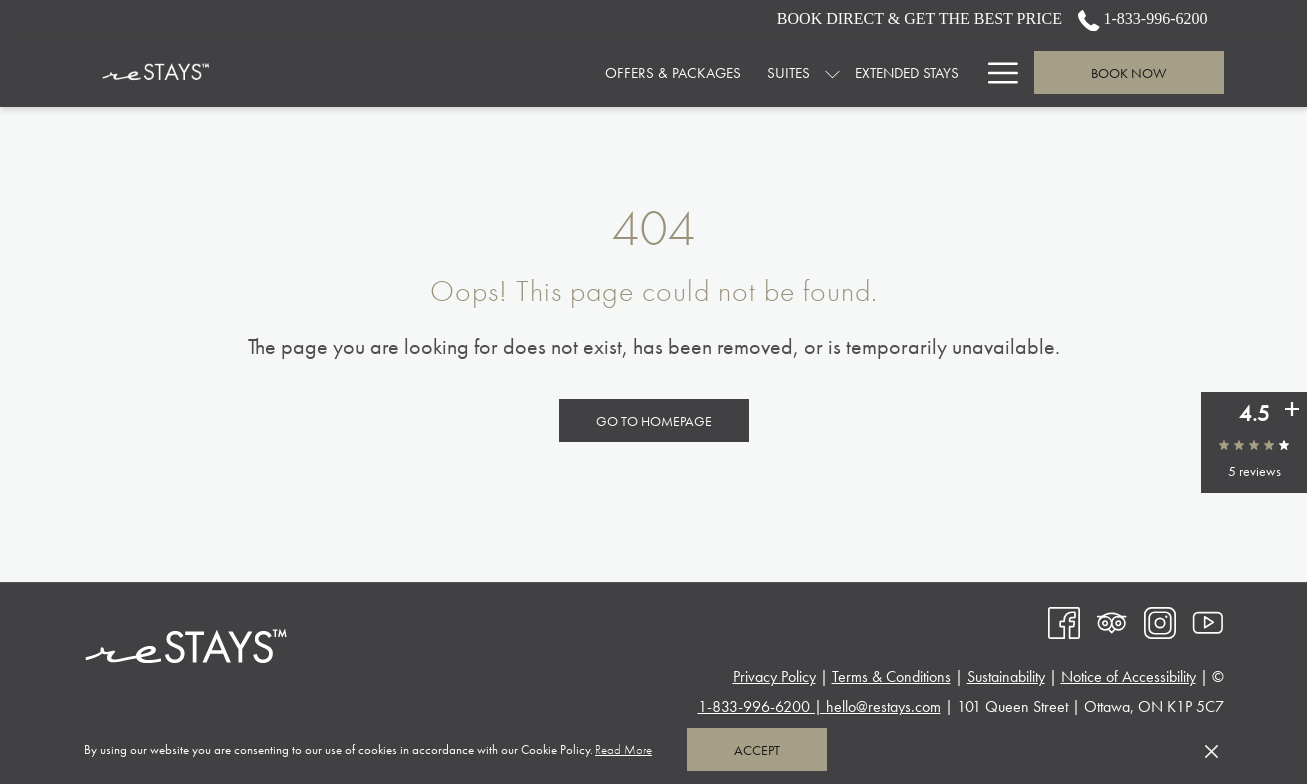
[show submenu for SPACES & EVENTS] (963, 72)
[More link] (995, 72)
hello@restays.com (883, 706)
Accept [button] (757, 750)
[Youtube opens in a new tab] (1208, 620)
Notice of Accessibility (1128, 676)
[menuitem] (515, 72)
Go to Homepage (654, 421)
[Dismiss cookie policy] (1211, 749)
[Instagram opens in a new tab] (1160, 620)
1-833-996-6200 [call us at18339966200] (1143, 18)
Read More (625, 750)
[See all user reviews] (1292, 409)
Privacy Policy (774, 676)
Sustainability (1006, 676)
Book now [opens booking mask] (1128, 73)
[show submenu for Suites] (674, 72)
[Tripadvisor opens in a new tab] (1112, 620)
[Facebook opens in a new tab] (1064, 620)
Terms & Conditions (891, 676)
